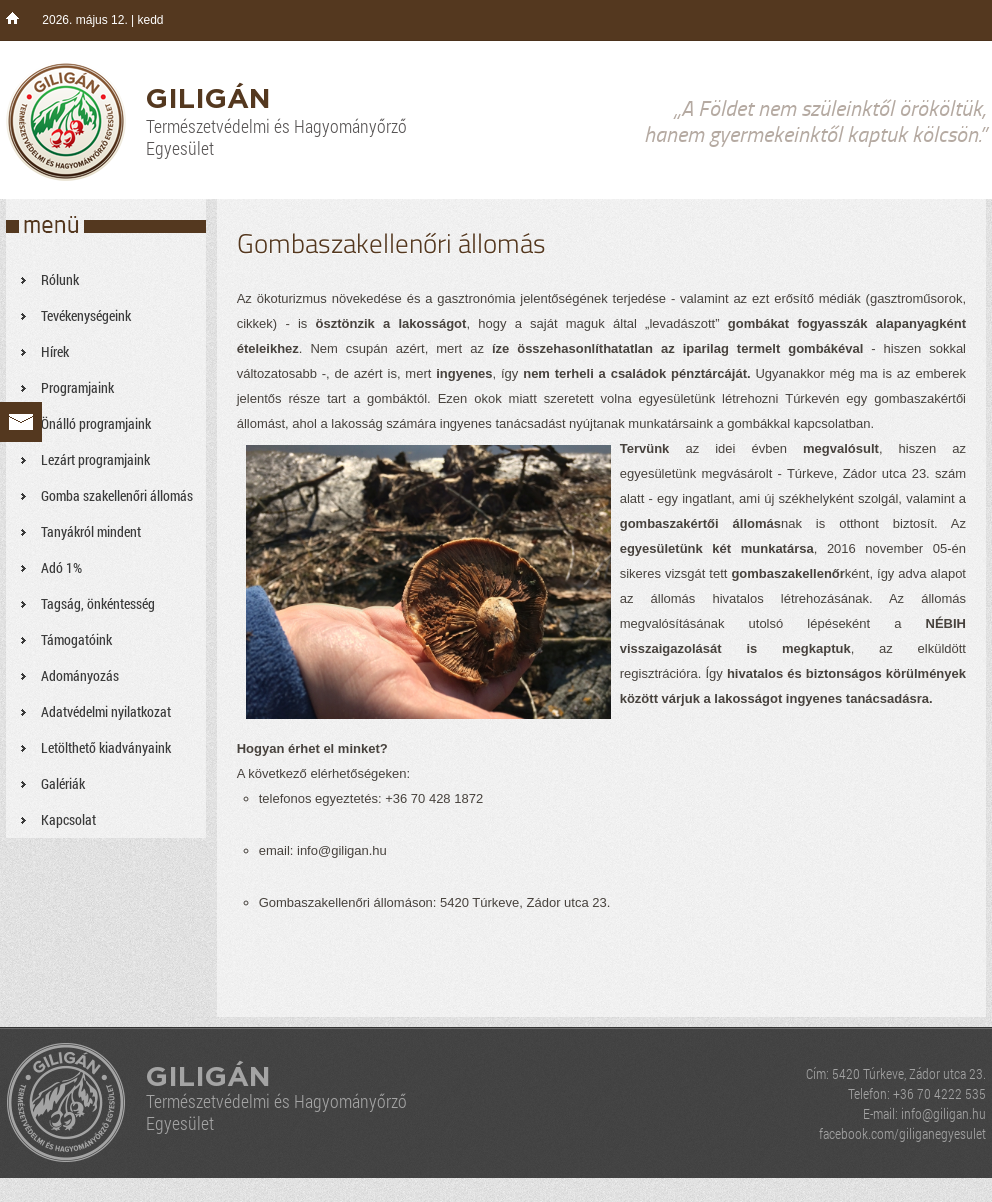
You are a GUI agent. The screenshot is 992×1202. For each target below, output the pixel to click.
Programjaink (77, 387)
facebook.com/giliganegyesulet (902, 1133)
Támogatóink (76, 639)
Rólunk (60, 279)
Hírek (55, 351)
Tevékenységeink (86, 315)
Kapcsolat (68, 819)
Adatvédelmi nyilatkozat (106, 711)
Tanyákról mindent (91, 531)
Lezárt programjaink (95, 459)
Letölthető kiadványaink (106, 747)
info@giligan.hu (943, 1113)
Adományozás (80, 675)
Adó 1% (61, 567)
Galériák (63, 783)
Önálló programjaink (96, 423)
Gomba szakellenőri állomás (117, 495)
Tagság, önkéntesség (98, 603)
